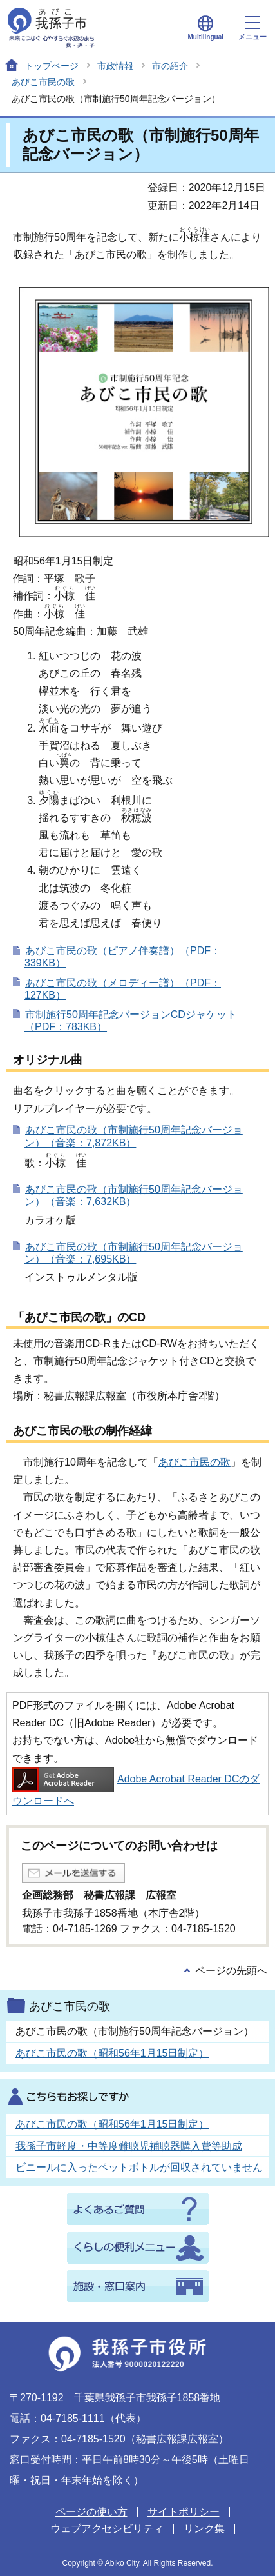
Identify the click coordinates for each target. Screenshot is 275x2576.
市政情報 (115, 66)
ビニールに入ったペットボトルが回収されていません (139, 2167)
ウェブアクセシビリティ (107, 2528)
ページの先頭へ (231, 1970)
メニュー (252, 28)
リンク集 (204, 2528)
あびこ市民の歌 (43, 82)
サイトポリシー (183, 2511)
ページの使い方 (91, 2511)
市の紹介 (170, 66)
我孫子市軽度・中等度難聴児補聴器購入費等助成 (128, 2146)
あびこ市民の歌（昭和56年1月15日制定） (112, 2053)
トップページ (51, 66)
